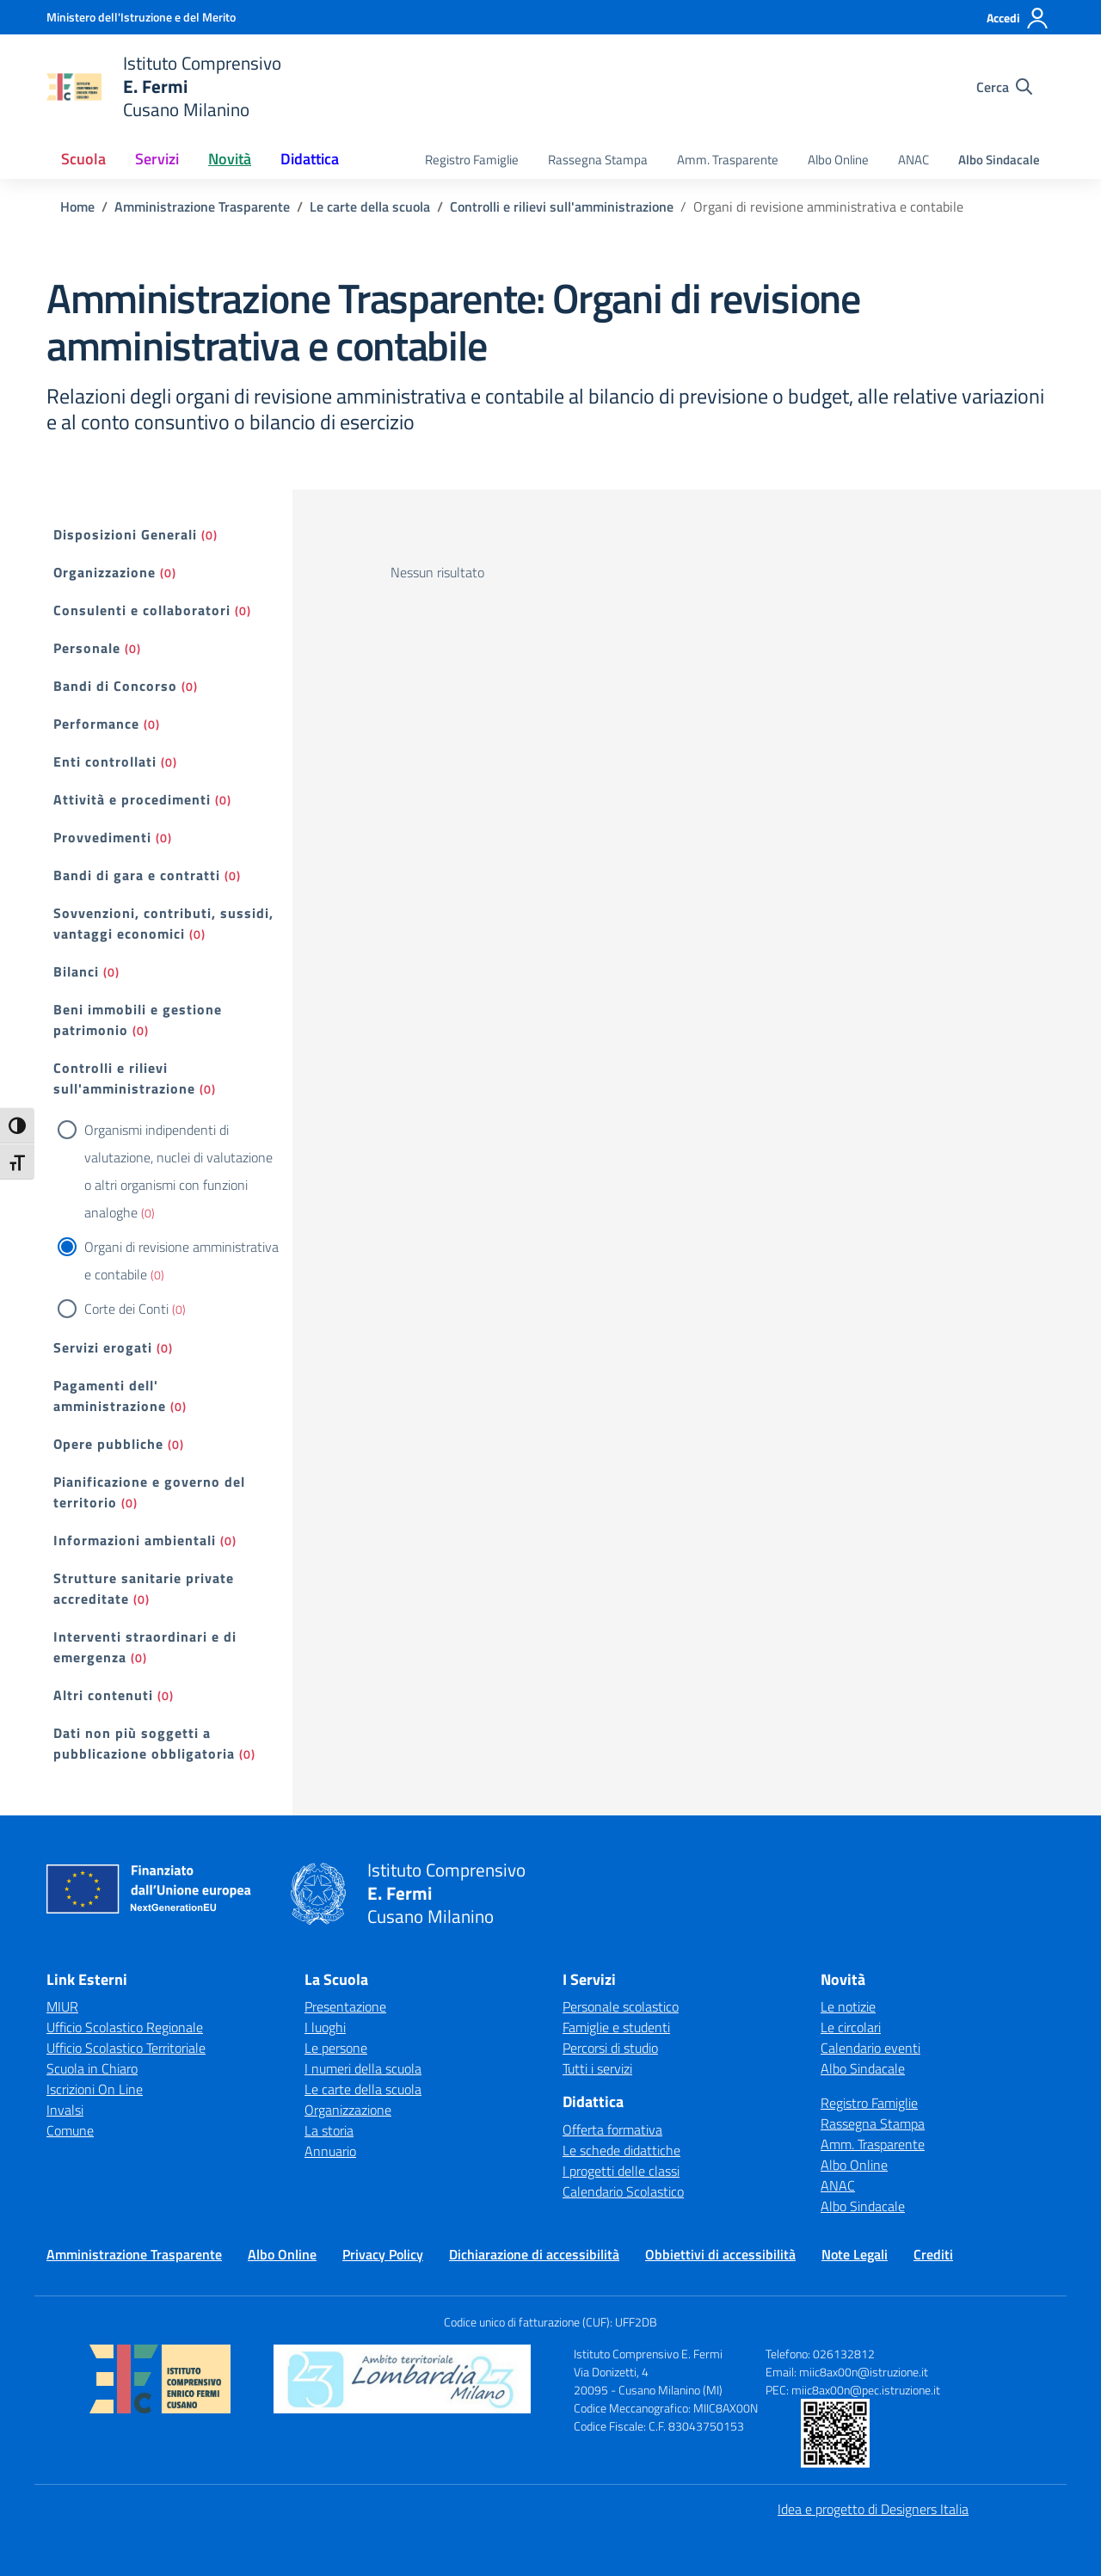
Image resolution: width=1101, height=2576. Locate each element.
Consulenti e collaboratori (142, 610)
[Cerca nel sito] (1004, 87)
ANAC (913, 159)
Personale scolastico (621, 2006)
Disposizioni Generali (125, 534)
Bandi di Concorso (115, 685)
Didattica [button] (309, 158)
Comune (70, 2130)
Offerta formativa (612, 2129)
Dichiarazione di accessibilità (534, 2254)
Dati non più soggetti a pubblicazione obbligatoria (144, 1743)
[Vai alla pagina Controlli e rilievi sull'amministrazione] (562, 206)
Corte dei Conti (126, 1308)
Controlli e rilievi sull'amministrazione (124, 1078)
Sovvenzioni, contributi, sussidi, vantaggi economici (163, 923)
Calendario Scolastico (623, 2191)
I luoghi (325, 2027)
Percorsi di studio (610, 2047)
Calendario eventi (870, 2047)
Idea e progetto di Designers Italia (873, 2509)
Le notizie (848, 2006)
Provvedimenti (102, 837)
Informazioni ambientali (134, 1540)
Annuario (330, 2151)
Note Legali (854, 2254)
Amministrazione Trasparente (134, 2254)
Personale (86, 648)
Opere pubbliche (108, 1443)
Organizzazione (104, 572)
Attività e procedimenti (132, 799)
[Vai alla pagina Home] (77, 206)
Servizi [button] (157, 158)
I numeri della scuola (362, 2068)
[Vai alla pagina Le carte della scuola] (370, 206)
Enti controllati (105, 761)
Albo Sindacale (999, 159)
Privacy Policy (382, 2254)
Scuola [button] (83, 158)
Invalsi (64, 2109)
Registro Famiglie (472, 159)
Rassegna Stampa (598, 159)
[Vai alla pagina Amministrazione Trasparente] (202, 206)
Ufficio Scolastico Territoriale (126, 2047)
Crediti (933, 2254)
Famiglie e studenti (616, 2027)
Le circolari (851, 2027)
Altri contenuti (103, 1695)
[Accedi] (1018, 18)
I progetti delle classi (621, 2170)
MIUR (62, 2006)
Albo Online (838, 159)
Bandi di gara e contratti (136, 875)
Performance (96, 723)
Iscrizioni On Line (94, 2089)
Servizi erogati (102, 1347)
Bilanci (76, 971)
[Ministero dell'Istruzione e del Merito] (141, 17)
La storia (329, 2130)
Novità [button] (229, 158)
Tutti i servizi (597, 2068)
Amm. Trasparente (727, 159)
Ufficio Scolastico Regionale (124, 2027)
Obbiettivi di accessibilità (720, 2254)
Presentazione (345, 2006)
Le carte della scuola (362, 2089)
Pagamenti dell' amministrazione (109, 1395)
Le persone (335, 2047)
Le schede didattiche (621, 2150)
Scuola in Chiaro (92, 2068)
